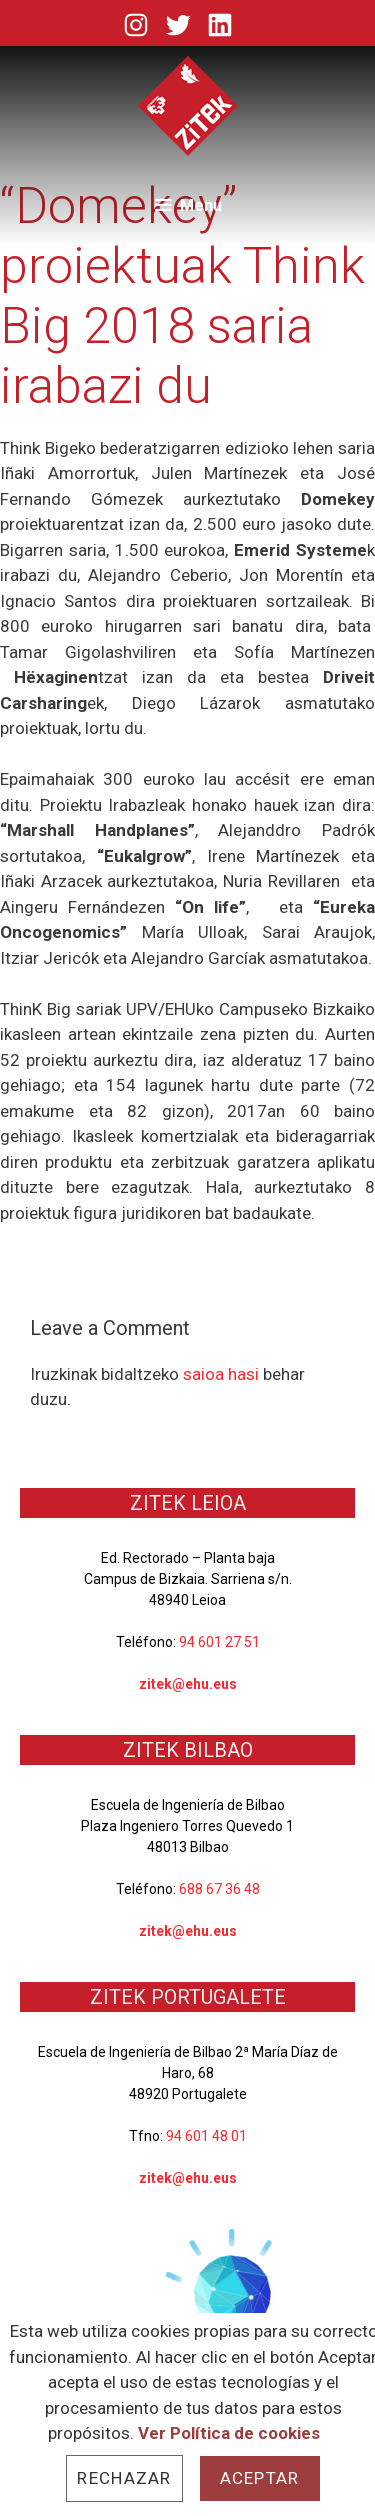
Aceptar (260, 2478)
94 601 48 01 (206, 2136)
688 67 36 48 (219, 1889)
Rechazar (124, 2478)
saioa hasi (221, 1374)
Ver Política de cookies (229, 2433)
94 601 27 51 (219, 1642)
